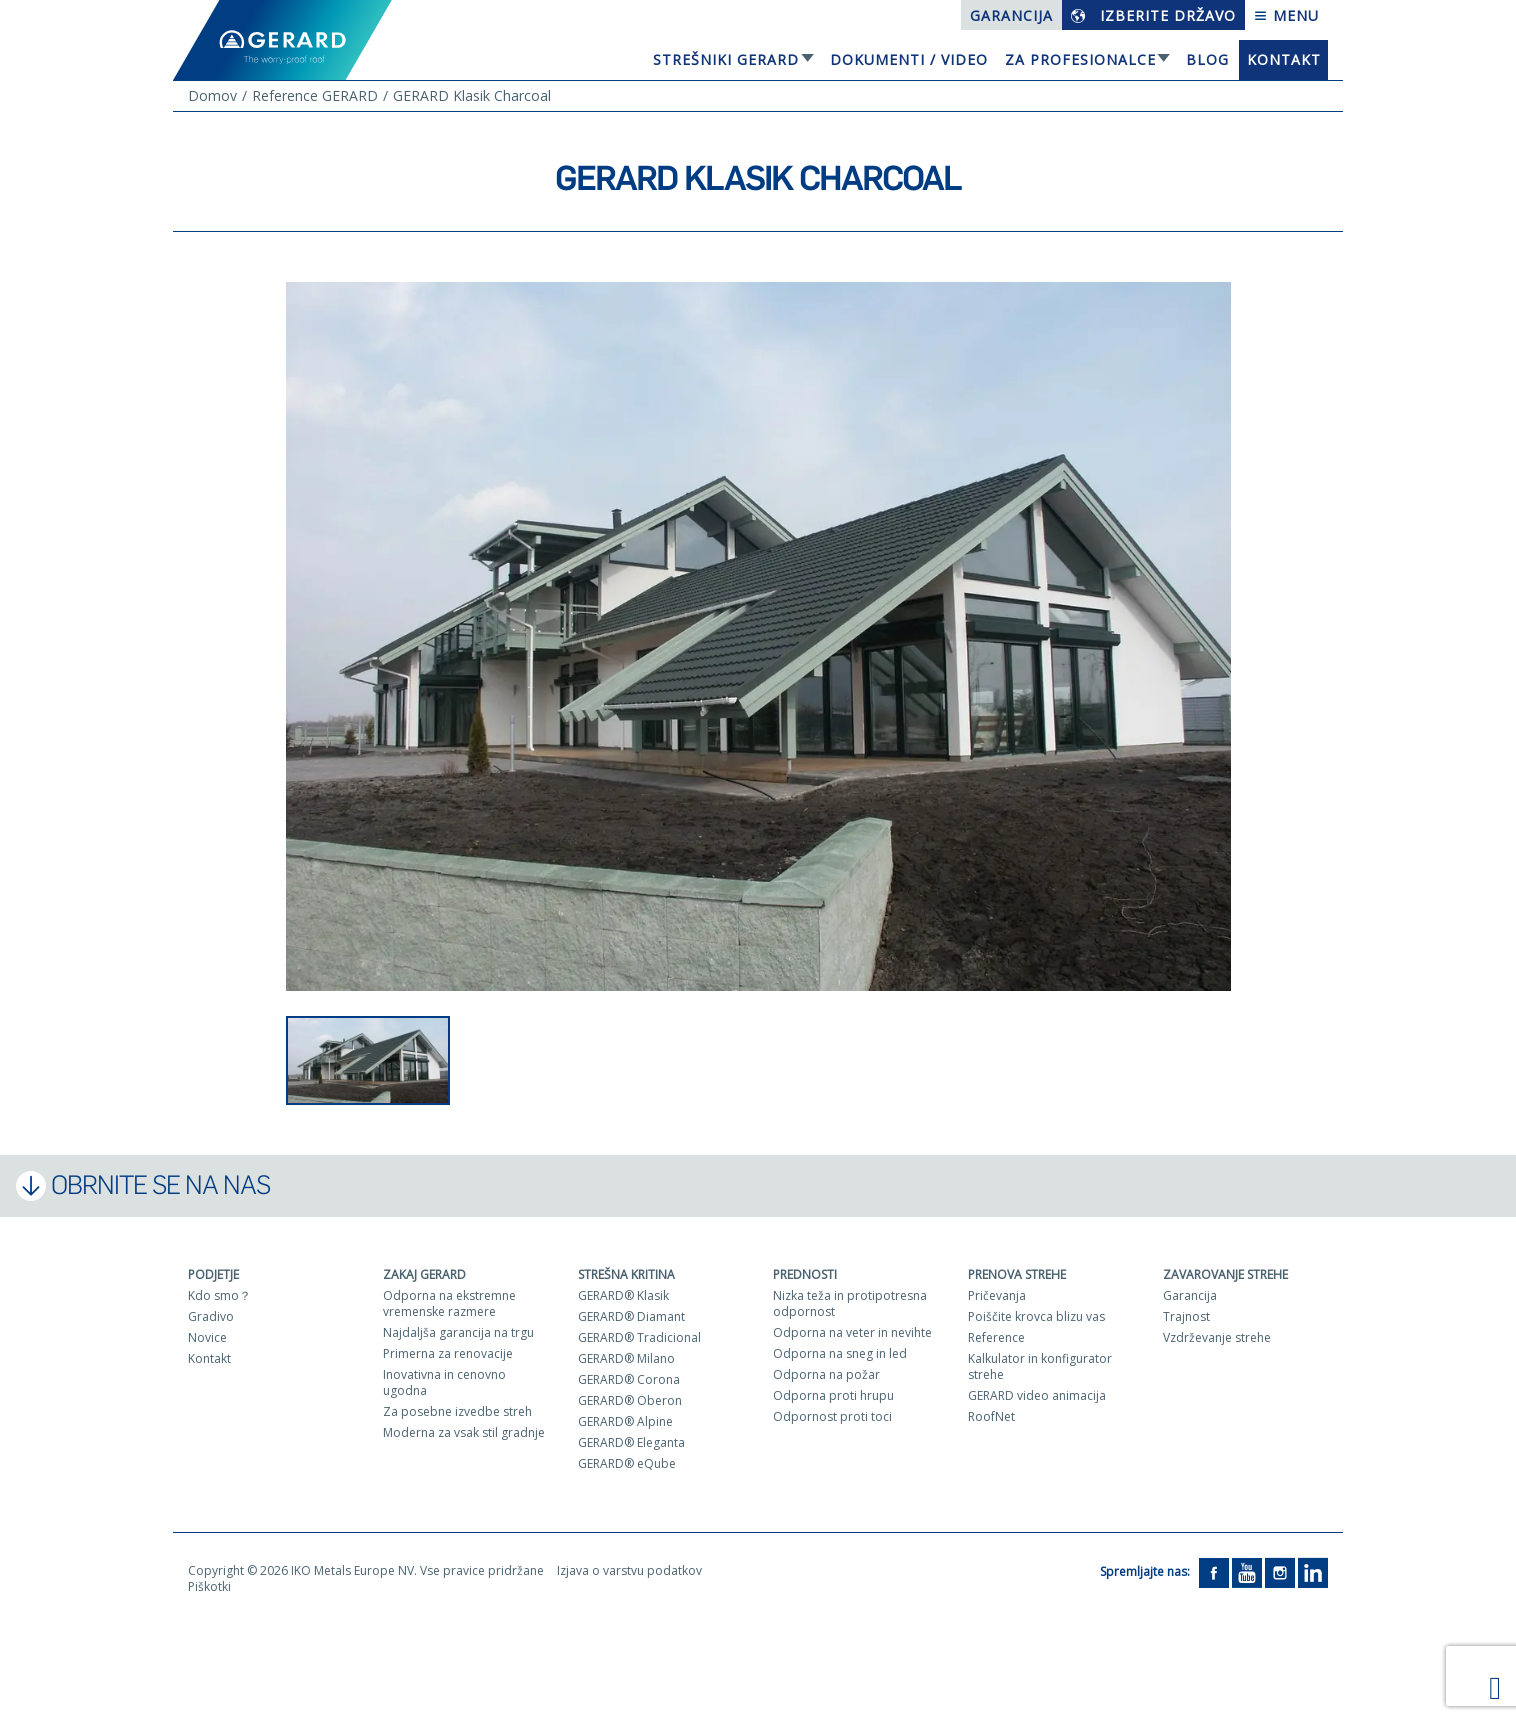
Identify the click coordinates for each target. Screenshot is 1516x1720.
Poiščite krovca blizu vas (1036, 1316)
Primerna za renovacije (448, 1353)
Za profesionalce (1080, 59)
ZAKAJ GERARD (424, 1274)
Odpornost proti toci (832, 1416)
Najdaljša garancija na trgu (458, 1332)
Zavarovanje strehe (1225, 1274)
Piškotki (209, 1586)
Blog (1207, 59)
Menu (1286, 15)
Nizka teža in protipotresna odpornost (850, 1303)
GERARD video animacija (1037, 1395)
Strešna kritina (626, 1274)
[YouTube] (1247, 1571)
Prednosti (805, 1274)
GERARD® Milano (626, 1358)
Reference (996, 1337)
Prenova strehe (1017, 1274)
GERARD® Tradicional (639, 1337)
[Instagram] (1280, 1571)
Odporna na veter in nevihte (852, 1332)
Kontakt (1284, 59)
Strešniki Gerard (726, 59)
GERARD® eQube (627, 1463)
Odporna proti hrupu (833, 1395)
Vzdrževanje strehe (1217, 1337)
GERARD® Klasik (623, 1295)
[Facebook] (1214, 1571)
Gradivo (211, 1316)
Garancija (1011, 15)
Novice (207, 1337)
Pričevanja (997, 1295)
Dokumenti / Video (909, 59)
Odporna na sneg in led (840, 1353)
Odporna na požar (826, 1374)
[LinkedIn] (1313, 1571)
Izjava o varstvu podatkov (629, 1570)
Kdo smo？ (219, 1295)
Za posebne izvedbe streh (457, 1411)
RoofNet (991, 1416)
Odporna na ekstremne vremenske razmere (449, 1303)
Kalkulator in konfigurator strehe (1040, 1366)
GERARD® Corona (629, 1379)
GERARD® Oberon (630, 1400)
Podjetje (213, 1274)
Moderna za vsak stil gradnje (464, 1432)
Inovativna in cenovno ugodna (444, 1382)
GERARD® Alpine (625, 1421)
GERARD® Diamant (631, 1316)
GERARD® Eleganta (631, 1442)
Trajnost (1186, 1316)
